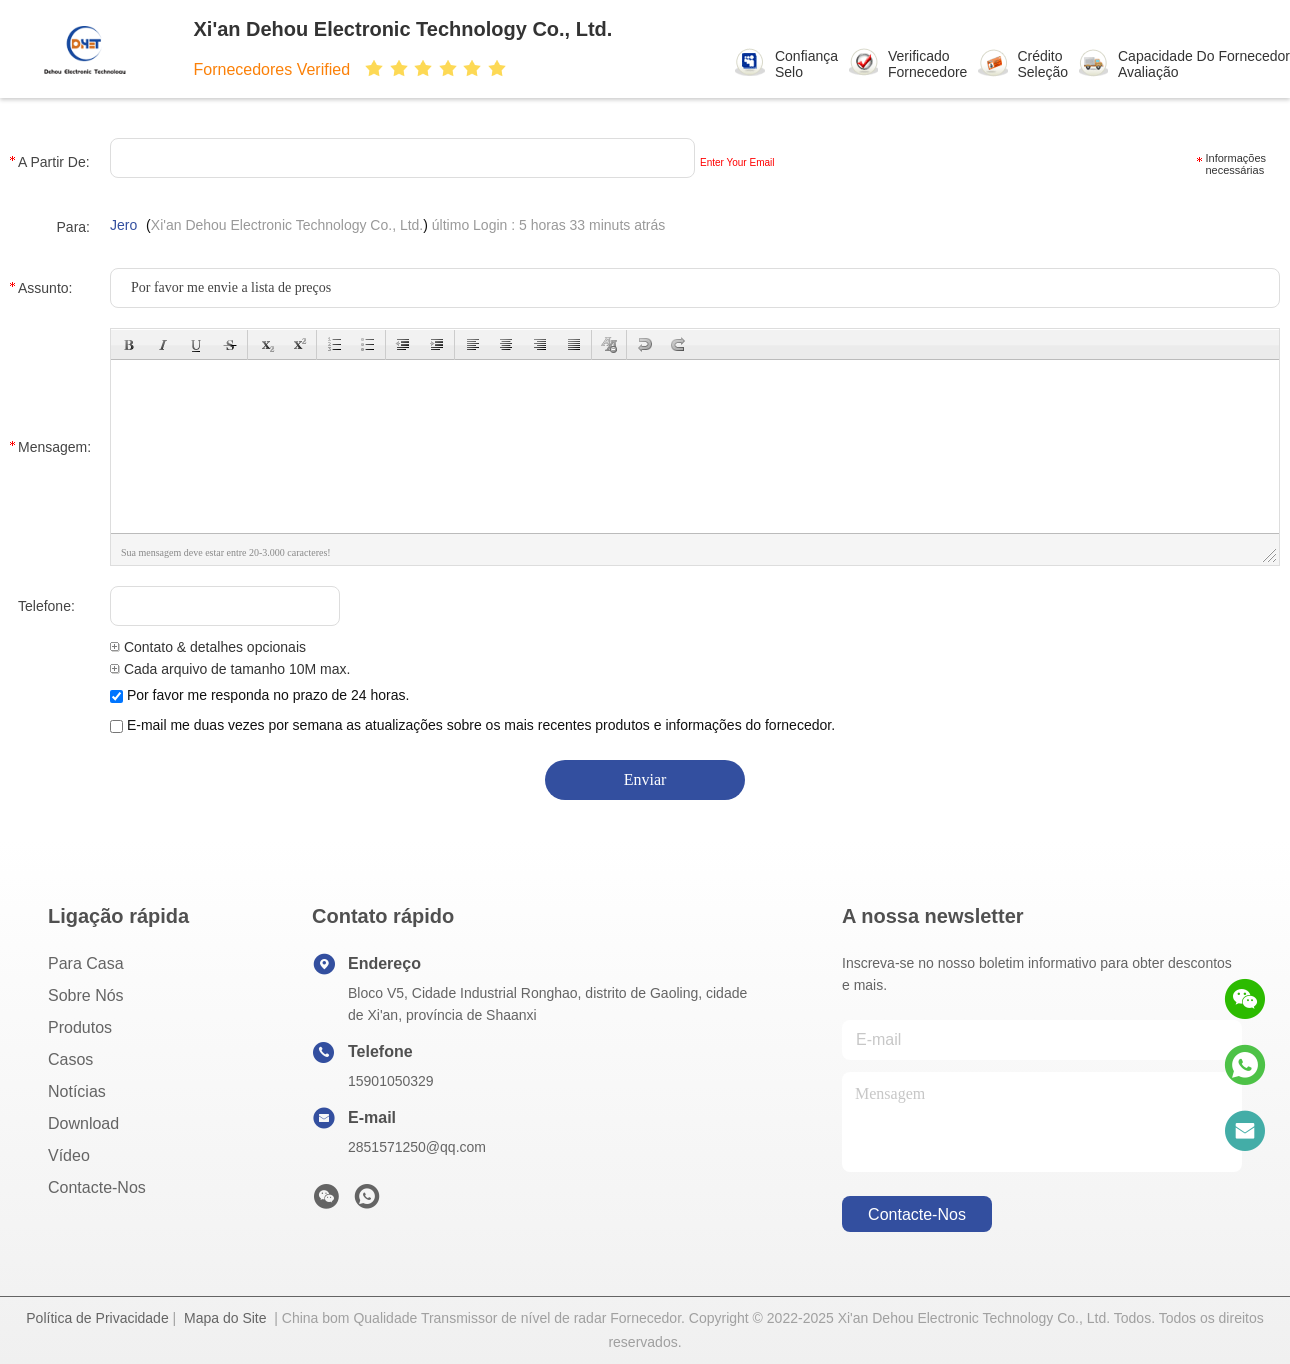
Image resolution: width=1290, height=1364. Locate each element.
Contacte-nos (97, 1187)
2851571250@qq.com (417, 1147)
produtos (80, 1027)
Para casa (86, 963)
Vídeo (69, 1155)
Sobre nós (86, 995)
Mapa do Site (225, 1318)
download (83, 1123)
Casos (70, 1059)
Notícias (77, 1091)
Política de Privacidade (97, 1318)
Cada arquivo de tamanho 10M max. (230, 669)
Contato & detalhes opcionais (208, 647)
